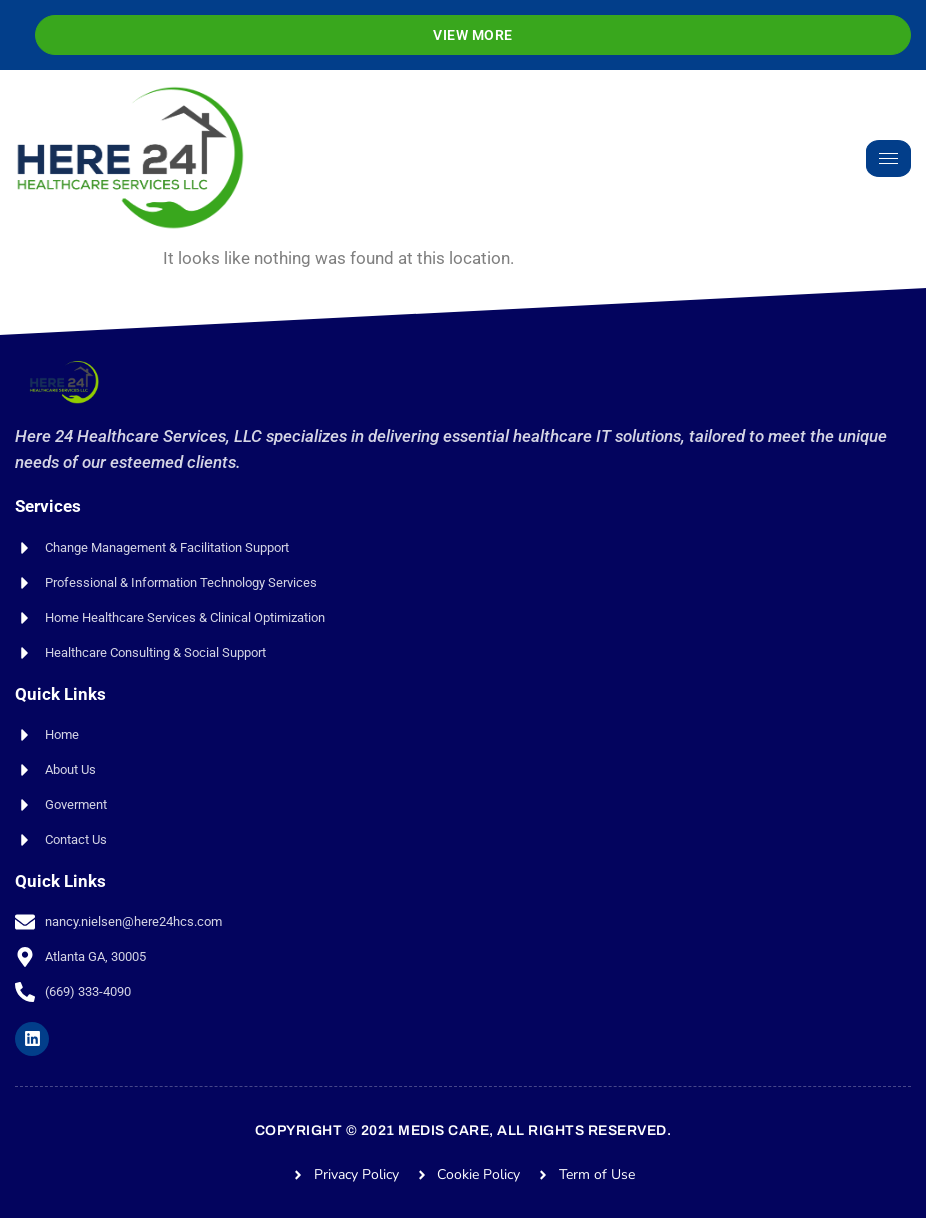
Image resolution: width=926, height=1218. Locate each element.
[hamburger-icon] (888, 158)
